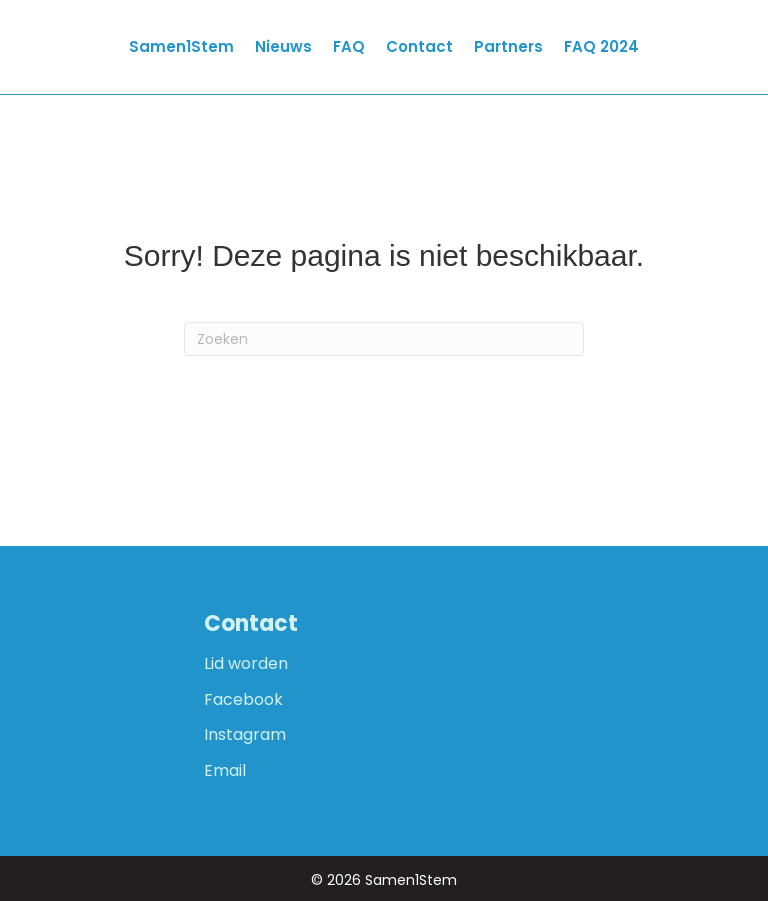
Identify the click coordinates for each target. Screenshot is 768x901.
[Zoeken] (384, 339)
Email (225, 770)
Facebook (243, 699)
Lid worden (246, 663)
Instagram (245, 734)
